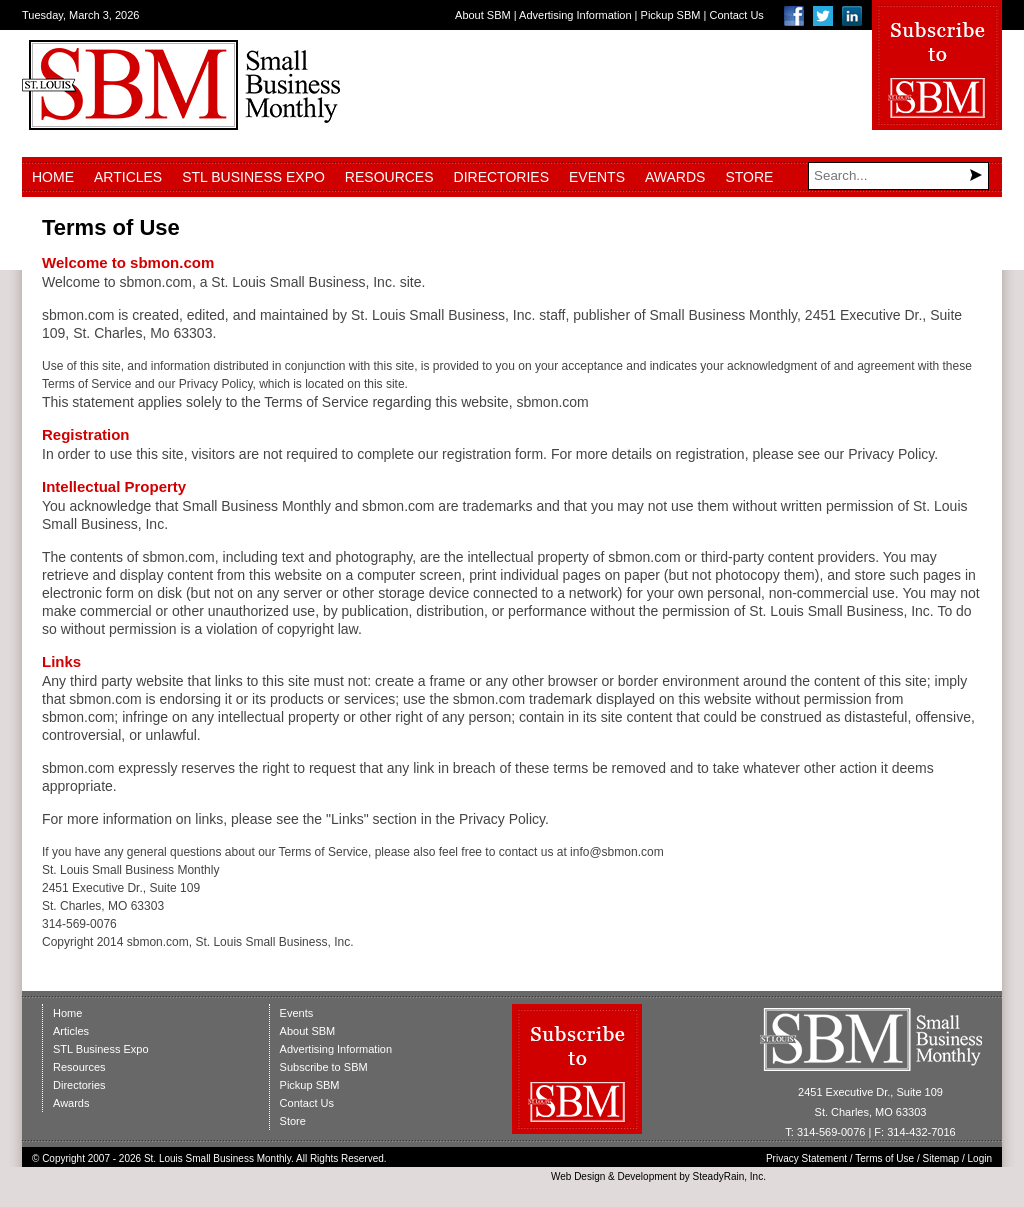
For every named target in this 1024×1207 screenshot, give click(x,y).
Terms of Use (884, 1158)
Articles (128, 177)
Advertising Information (575, 15)
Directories (501, 177)
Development (647, 1176)
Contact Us (736, 15)
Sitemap (941, 1158)
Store (749, 177)
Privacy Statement (806, 1158)
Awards (675, 177)
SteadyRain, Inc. (729, 1176)
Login (980, 1158)
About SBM (483, 15)
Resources (389, 177)
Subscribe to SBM (324, 1067)
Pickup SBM (671, 15)
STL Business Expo (253, 177)
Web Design (578, 1176)
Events (597, 177)
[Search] (898, 176)
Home (53, 177)
